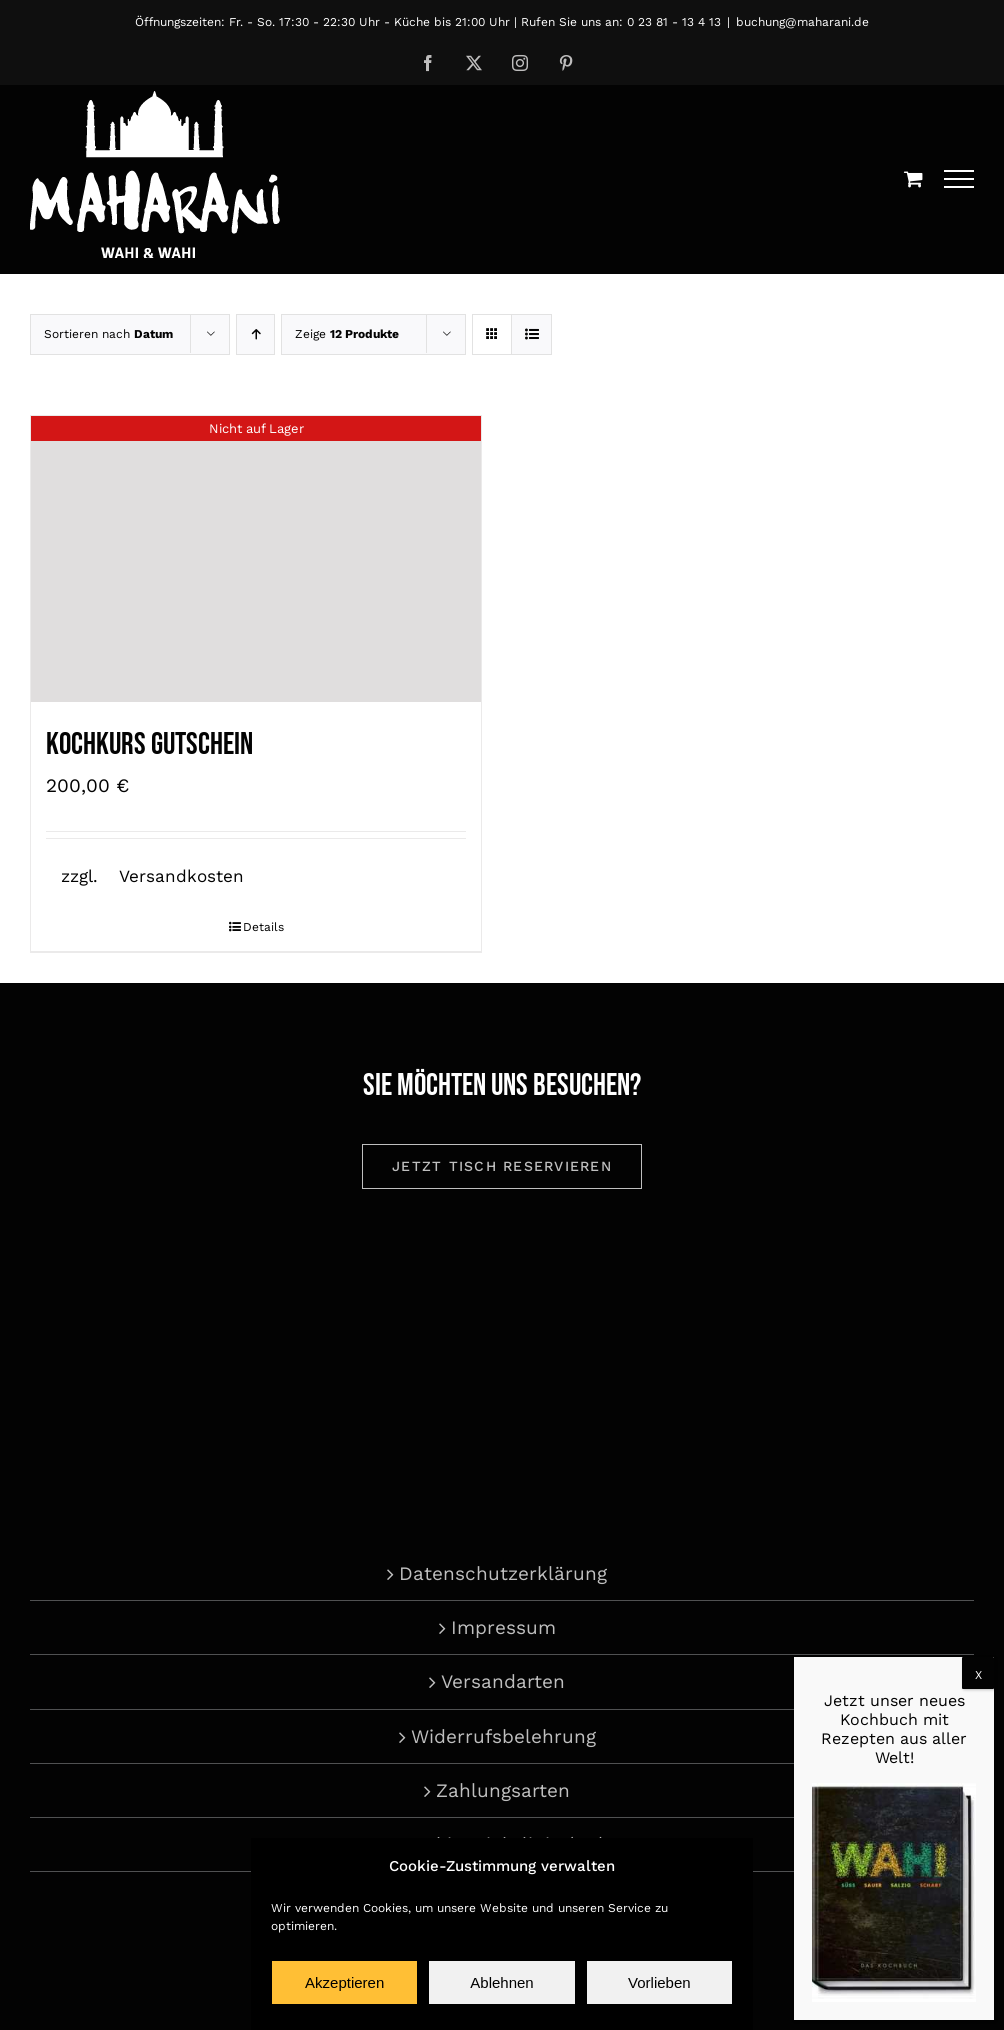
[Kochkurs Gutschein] (256, 559)
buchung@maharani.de (802, 22)
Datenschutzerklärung (503, 1573)
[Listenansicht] (531, 334)
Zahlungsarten (503, 1790)
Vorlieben (659, 1982)
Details (263, 927)
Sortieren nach (108, 334)
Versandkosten (181, 876)
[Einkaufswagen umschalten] (913, 178)
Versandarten (503, 1681)
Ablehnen (501, 1982)
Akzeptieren (344, 1982)
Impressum (503, 1627)
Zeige (347, 334)
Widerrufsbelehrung (503, 1736)
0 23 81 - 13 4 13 (674, 22)
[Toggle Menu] (959, 179)
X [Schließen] (978, 1675)
